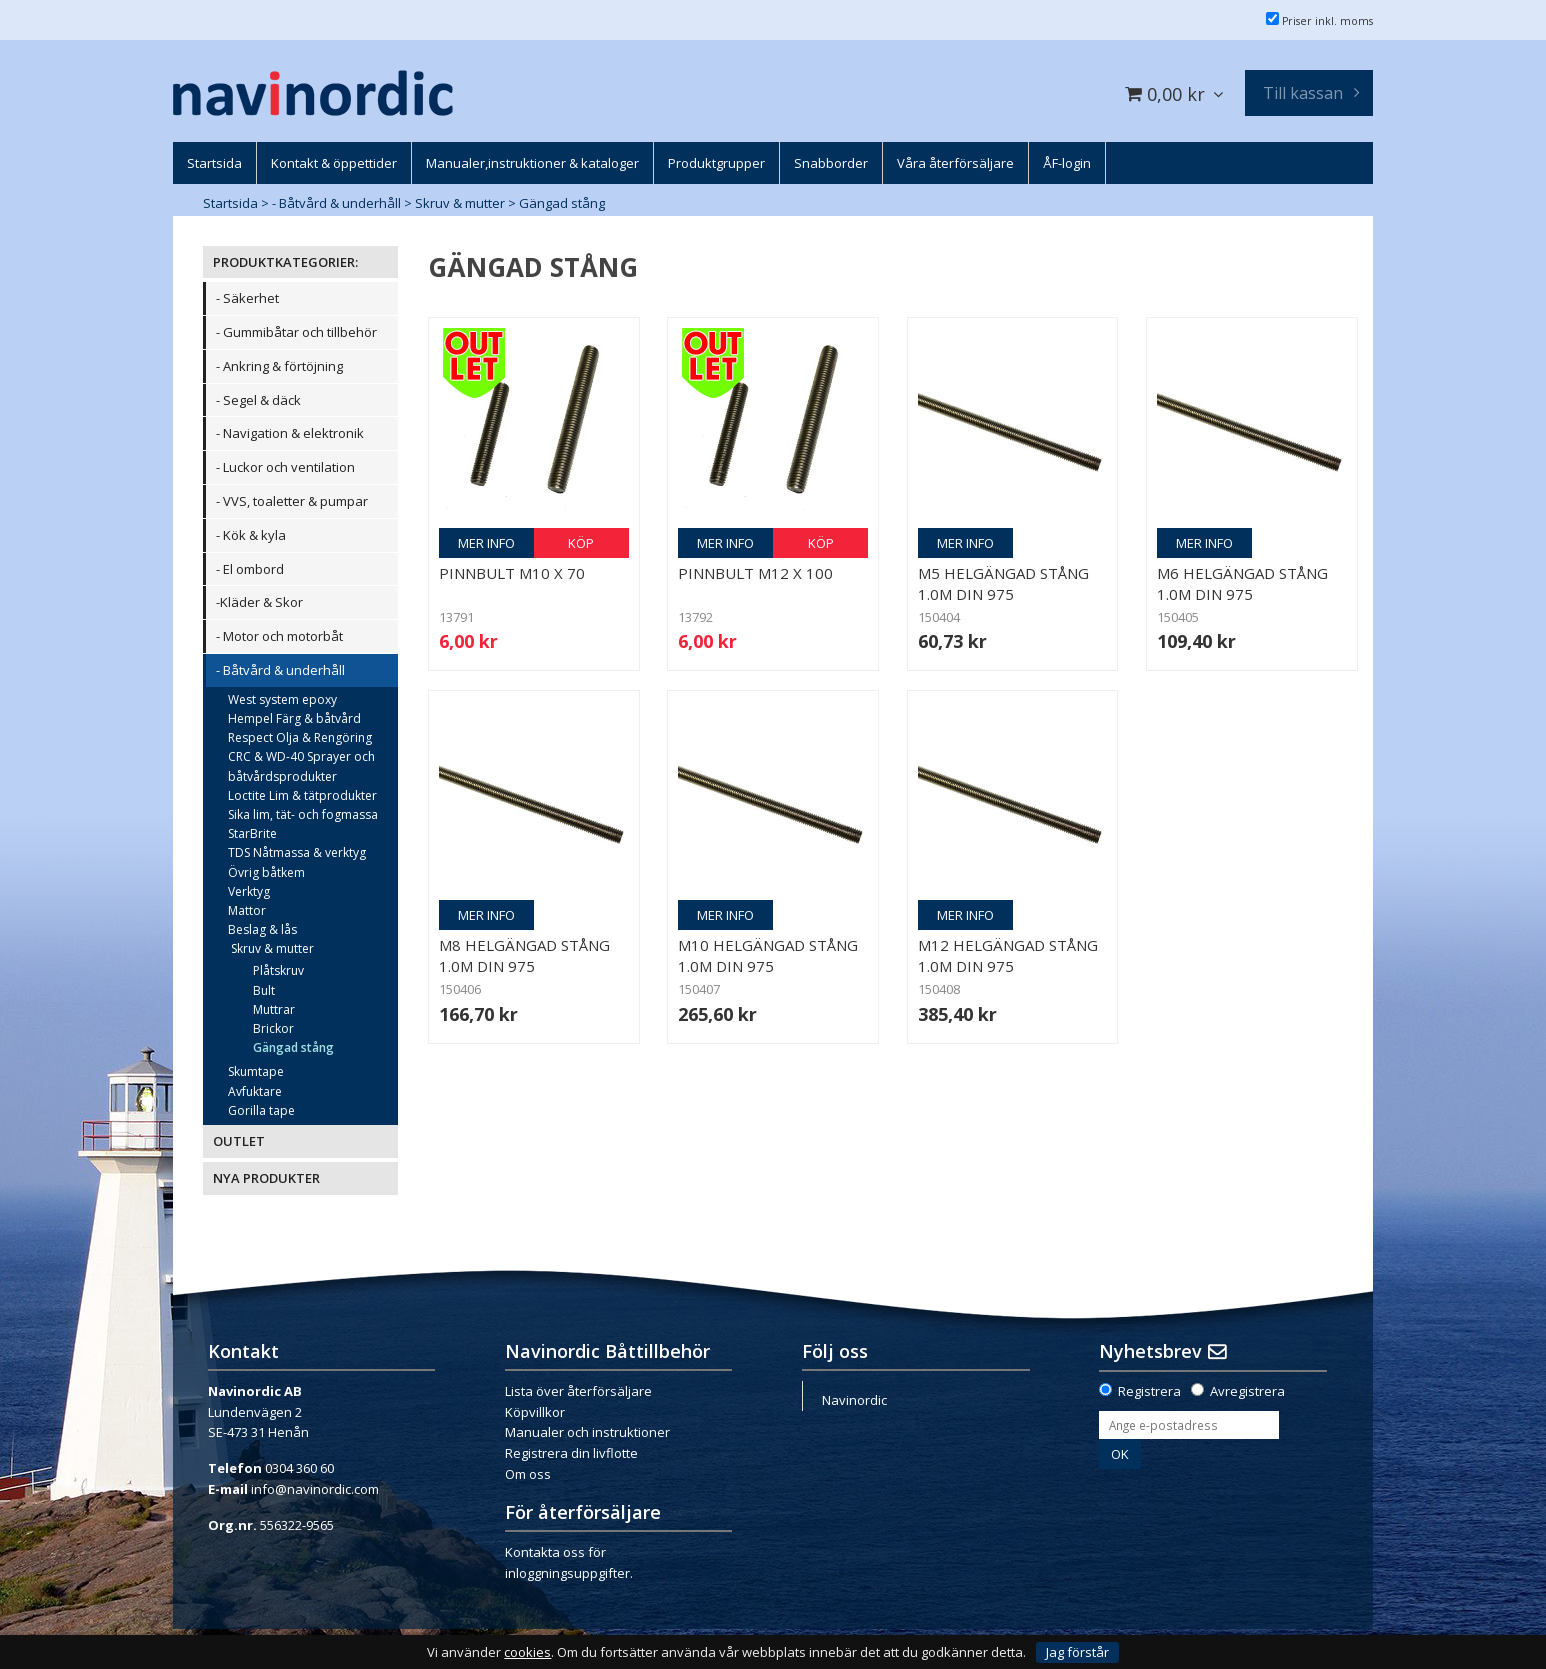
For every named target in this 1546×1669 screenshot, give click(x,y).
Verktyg (249, 891)
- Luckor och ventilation (285, 467)
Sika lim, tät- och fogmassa (303, 814)
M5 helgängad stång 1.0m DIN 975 (1003, 583)
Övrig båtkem (266, 872)
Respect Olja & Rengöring (300, 737)
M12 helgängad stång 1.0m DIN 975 (1008, 955)
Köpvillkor (535, 1412)
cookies (527, 1652)
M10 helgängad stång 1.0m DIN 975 (768, 955)
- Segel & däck (258, 400)
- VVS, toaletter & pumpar (292, 501)
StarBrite (252, 833)
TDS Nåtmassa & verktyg (297, 852)
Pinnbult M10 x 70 (512, 573)
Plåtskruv (278, 970)
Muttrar (274, 1009)
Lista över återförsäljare (578, 1391)
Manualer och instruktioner (587, 1432)
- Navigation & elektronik (290, 433)
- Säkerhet (247, 298)
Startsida (230, 203)
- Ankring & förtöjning (279, 366)
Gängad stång (562, 203)
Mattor (247, 910)
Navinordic (854, 1400)
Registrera (1149, 1391)
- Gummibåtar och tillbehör (296, 332)
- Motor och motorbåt (279, 636)
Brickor (273, 1028)
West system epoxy (282, 699)
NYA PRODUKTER (266, 1178)
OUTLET (239, 1141)
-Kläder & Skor (259, 602)
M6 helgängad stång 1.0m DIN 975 (1242, 583)
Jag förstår (1077, 1652)
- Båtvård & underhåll (336, 203)
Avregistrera (1247, 1391)
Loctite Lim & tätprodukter (302, 795)
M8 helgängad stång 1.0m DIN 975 (524, 955)
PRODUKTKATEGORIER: (285, 262)
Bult (264, 990)
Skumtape (256, 1071)
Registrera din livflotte (571, 1453)
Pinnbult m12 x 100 (755, 573)
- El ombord (250, 569)
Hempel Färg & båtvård (294, 718)
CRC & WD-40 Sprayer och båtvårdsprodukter (301, 766)
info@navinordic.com (315, 1489)
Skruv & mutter (460, 203)
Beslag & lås (262, 929)
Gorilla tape (261, 1110)
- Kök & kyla (251, 535)
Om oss (528, 1474)
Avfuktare (255, 1091)
